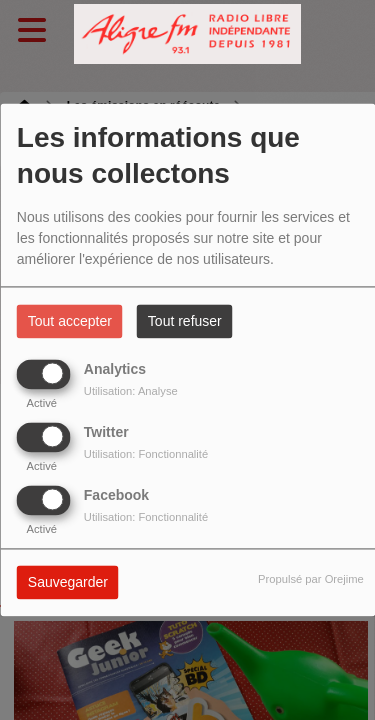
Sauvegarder (68, 583)
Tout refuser (185, 322)
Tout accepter (70, 322)
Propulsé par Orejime (311, 580)
